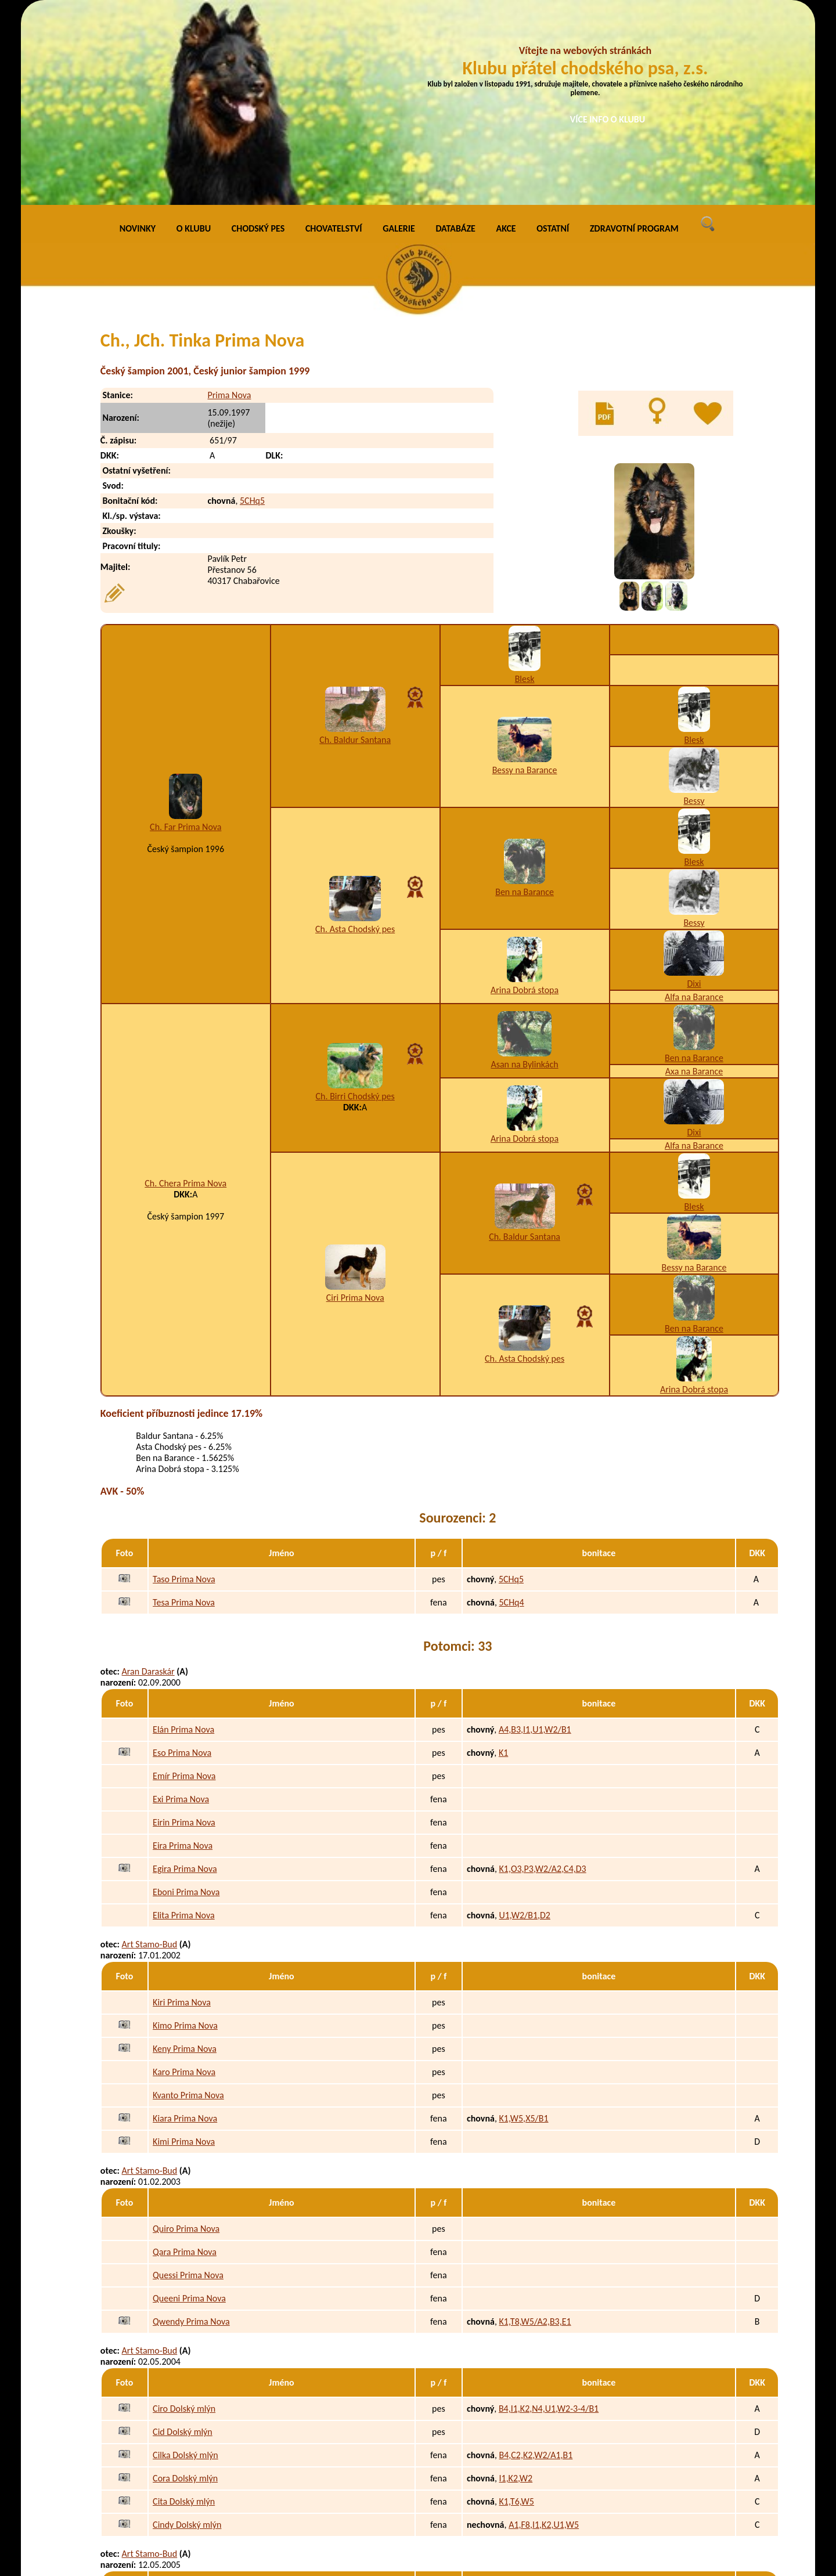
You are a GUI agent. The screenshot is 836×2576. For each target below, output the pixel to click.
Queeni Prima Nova (189, 2104)
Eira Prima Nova (182, 1651)
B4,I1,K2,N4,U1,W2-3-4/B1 (549, 2214)
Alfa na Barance (694, 803)
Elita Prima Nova (184, 1721)
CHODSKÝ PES (258, 34)
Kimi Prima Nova (184, 1947)
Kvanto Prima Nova (188, 1901)
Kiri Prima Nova (182, 1808)
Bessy (693, 606)
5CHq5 (252, 306)
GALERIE (399, 34)
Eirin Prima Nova (184, 1628)
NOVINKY (138, 34)
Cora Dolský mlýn (185, 2284)
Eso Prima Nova (182, 1558)
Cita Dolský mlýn (184, 2307)
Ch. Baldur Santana (355, 545)
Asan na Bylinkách (524, 870)
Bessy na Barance (524, 576)
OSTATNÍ (552, 34)
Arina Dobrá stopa (524, 796)
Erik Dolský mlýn (183, 2441)
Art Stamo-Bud (150, 1750)
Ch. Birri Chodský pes (355, 902)
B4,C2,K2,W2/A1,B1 (535, 2261)
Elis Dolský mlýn (182, 2510)
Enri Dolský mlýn (184, 2464)
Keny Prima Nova (185, 1854)
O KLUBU (193, 34)
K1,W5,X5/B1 (523, 1924)
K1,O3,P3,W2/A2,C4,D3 (542, 1674)
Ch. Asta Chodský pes (355, 735)
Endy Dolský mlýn (186, 2487)
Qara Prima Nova (185, 2057)
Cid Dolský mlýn (182, 2237)
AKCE (506, 34)
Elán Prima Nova (183, 1535)
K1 (503, 1558)
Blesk (525, 484)
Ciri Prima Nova (355, 1103)
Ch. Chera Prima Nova (185, 989)
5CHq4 (511, 1408)
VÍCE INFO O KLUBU (608, 119)
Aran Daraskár (148, 1477)
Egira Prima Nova (185, 1674)
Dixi (694, 789)
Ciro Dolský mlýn (184, 2214)
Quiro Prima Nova (186, 2034)
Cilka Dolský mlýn (185, 2261)
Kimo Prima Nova (185, 1831)
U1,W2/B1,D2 (524, 1721)
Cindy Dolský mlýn (187, 2330)
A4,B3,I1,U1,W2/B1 (535, 1535)
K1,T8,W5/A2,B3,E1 (535, 2127)
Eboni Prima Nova (186, 1698)
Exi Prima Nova (181, 1605)
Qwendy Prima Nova (191, 2127)
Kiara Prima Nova (185, 1924)
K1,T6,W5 (516, 2307)
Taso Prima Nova (184, 1385)
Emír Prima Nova (184, 1582)
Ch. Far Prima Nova (185, 632)
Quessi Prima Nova (188, 2081)
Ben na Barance (524, 697)
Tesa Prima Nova (184, 1408)
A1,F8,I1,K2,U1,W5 (544, 2330)
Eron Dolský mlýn (185, 2417)
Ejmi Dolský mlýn (185, 2533)
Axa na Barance (694, 877)
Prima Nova (229, 201)
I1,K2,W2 (515, 2284)
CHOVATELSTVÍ (333, 34)
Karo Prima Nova (184, 1878)
